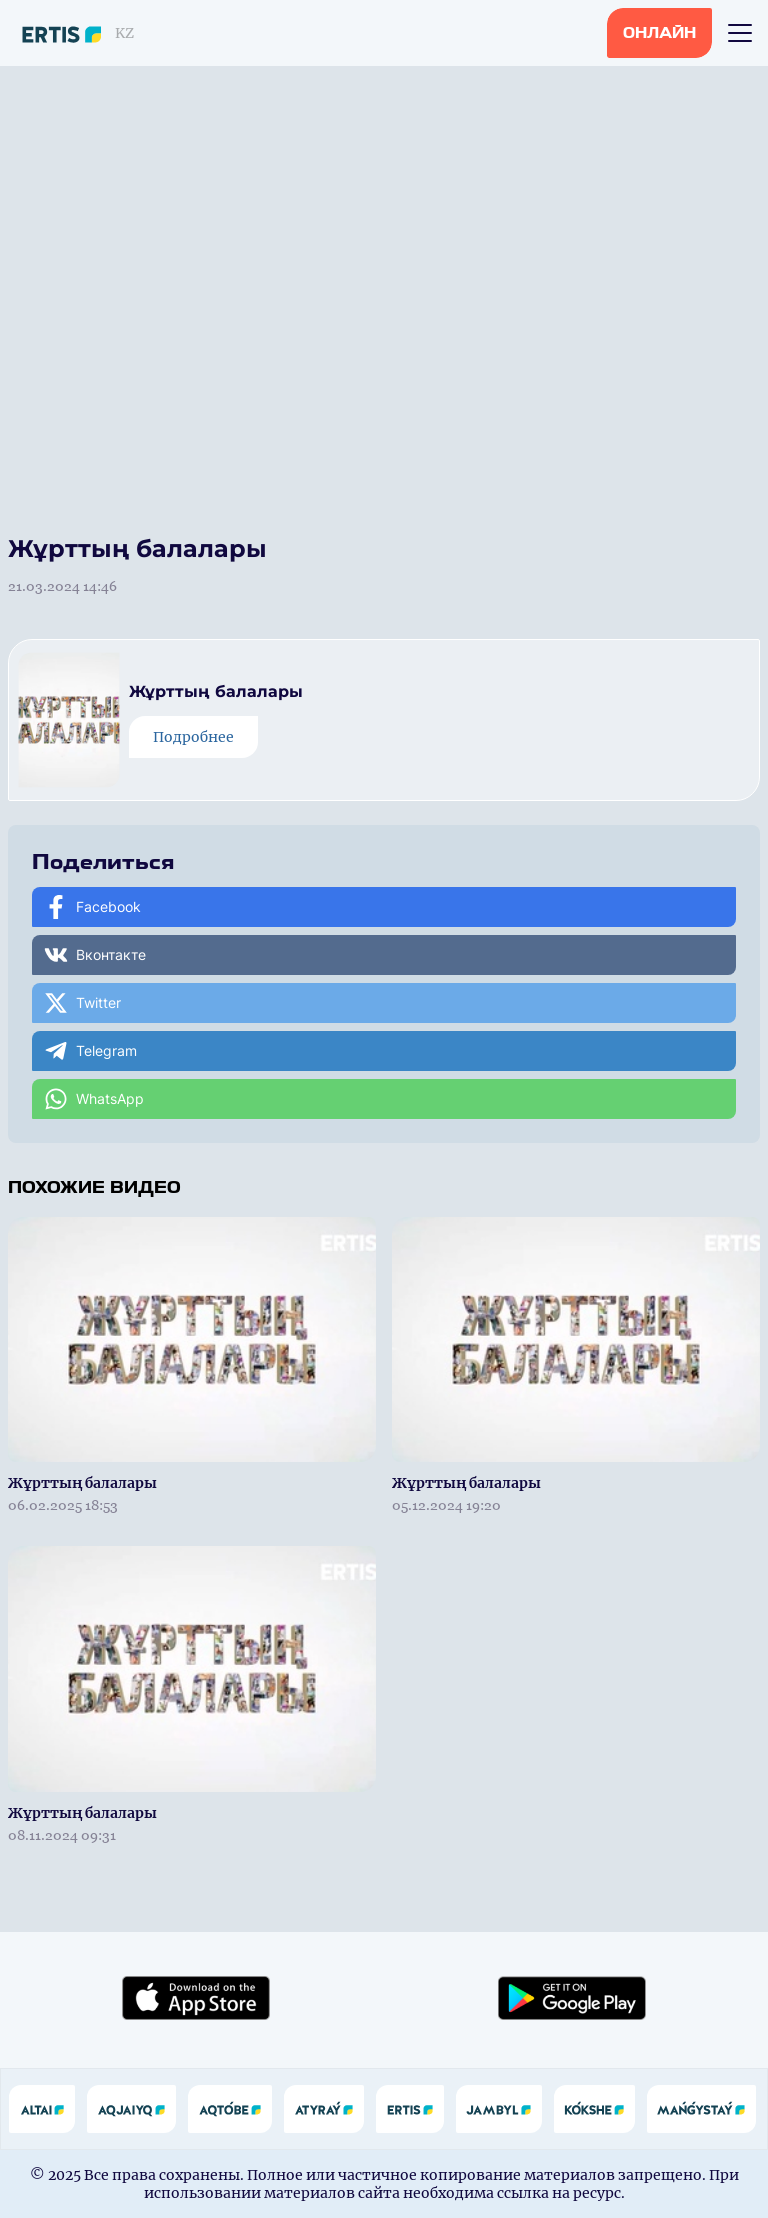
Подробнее (193, 737)
